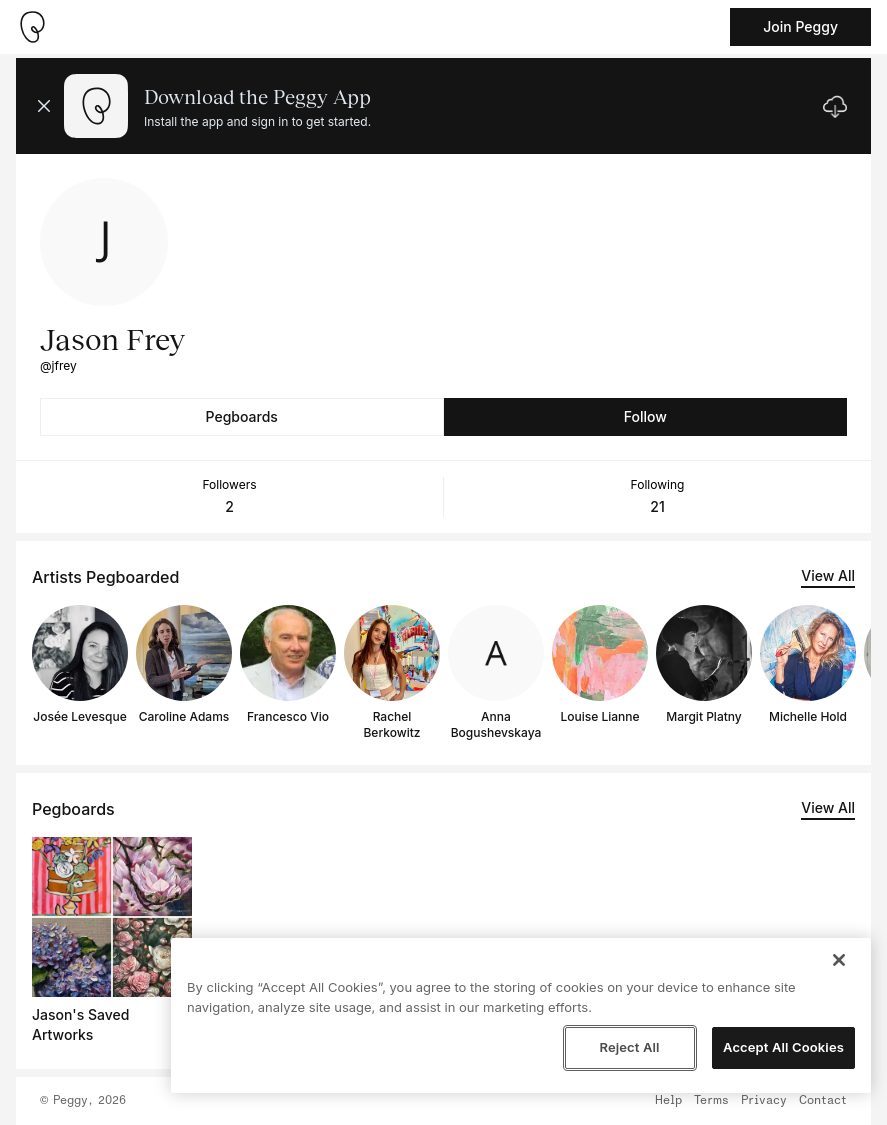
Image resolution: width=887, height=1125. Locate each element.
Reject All (629, 1047)
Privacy (764, 1101)
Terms (711, 1101)
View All (828, 575)
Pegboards (242, 416)
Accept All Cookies (783, 1047)
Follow (645, 416)
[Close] (839, 960)
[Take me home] (32, 27)
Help (668, 1101)
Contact (823, 1101)
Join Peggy (800, 26)
